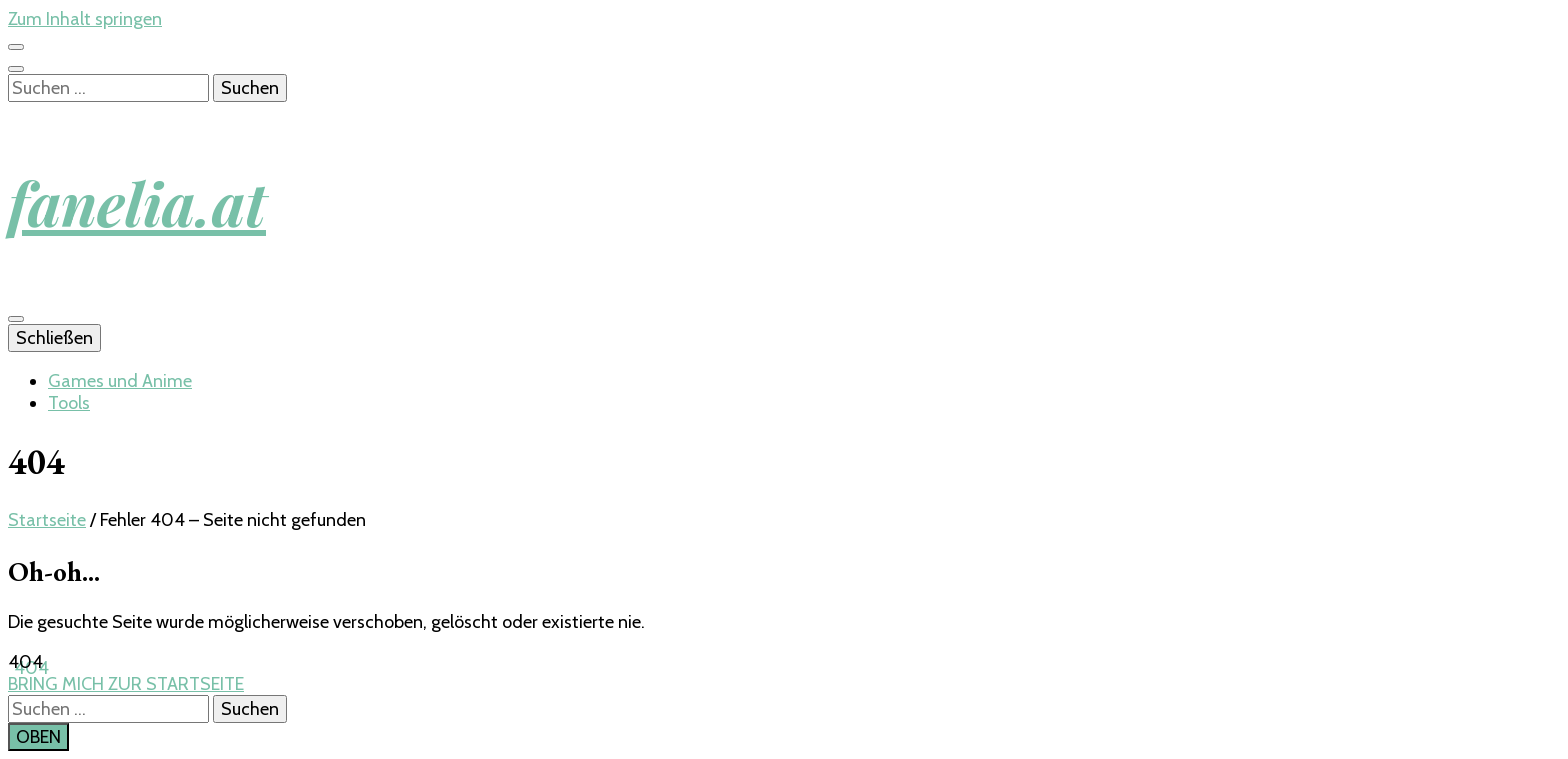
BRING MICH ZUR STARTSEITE (126, 684)
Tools (69, 403)
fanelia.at (137, 202)
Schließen (54, 338)
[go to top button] (38, 737)
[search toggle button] (16, 69)
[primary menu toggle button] (16, 319)
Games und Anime (120, 381)
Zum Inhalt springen (85, 19)
